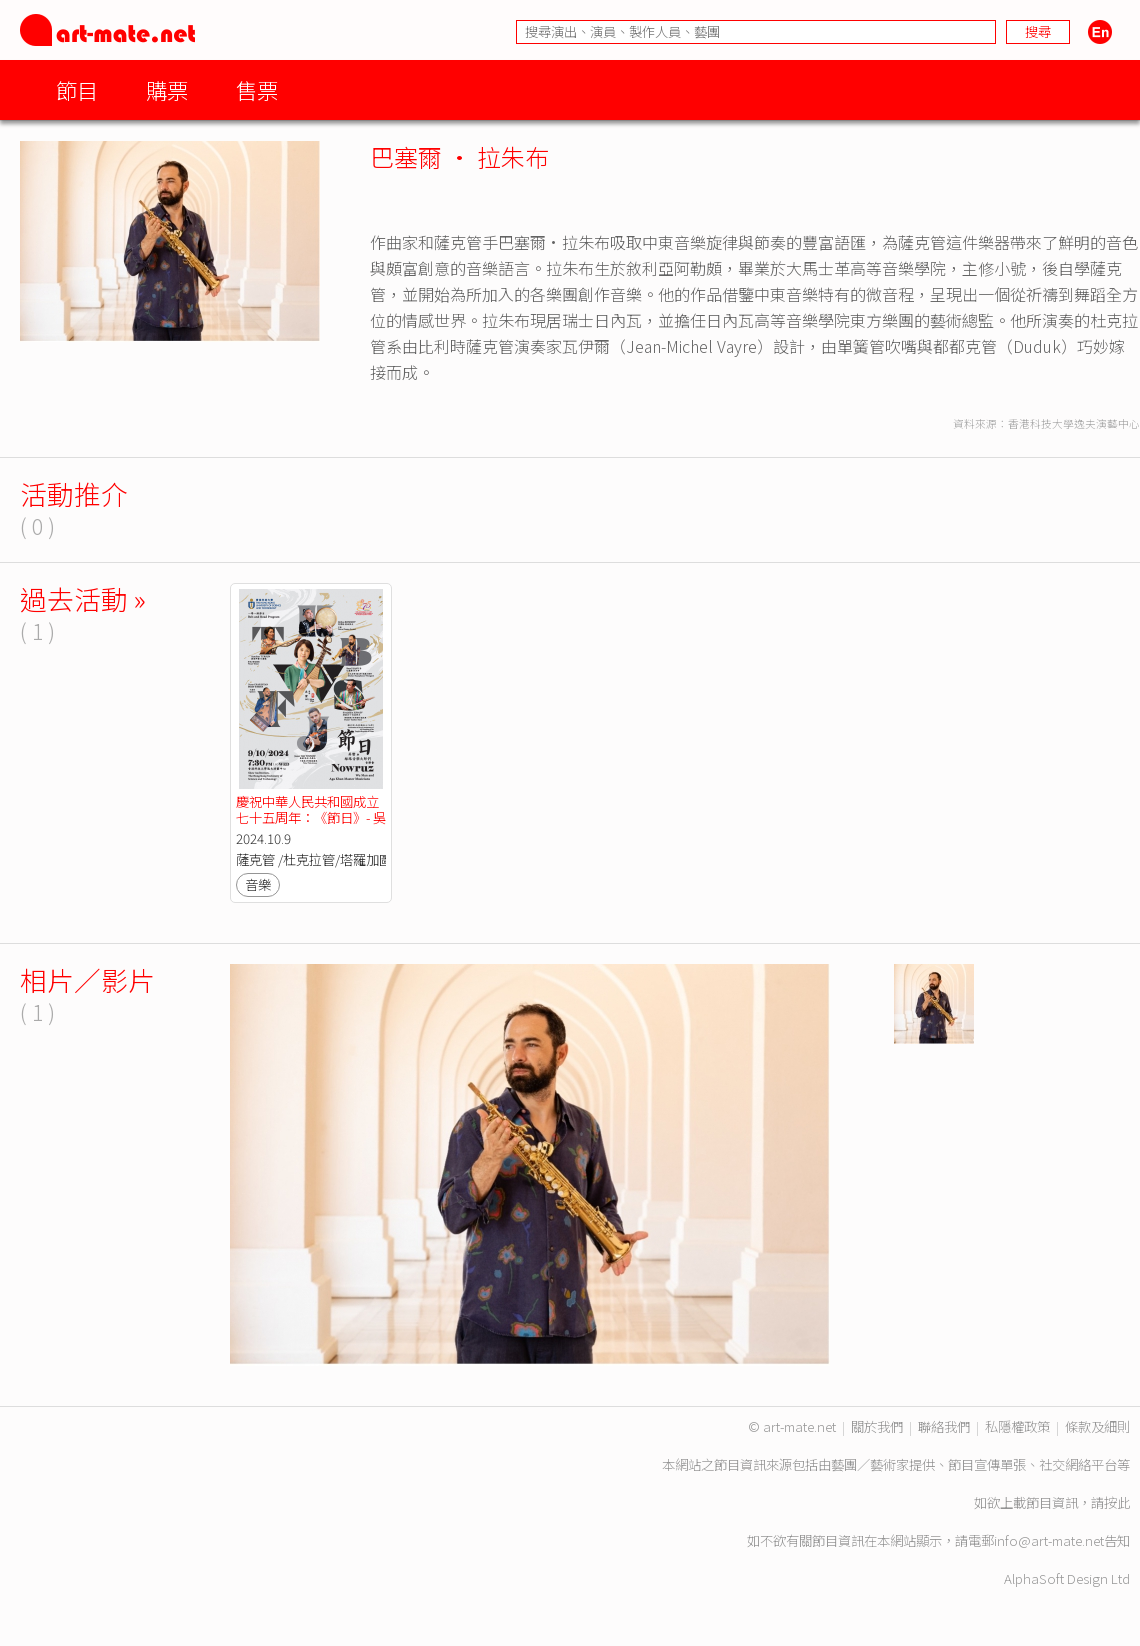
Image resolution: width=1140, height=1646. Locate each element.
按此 (1117, 1502)
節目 (77, 89)
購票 (167, 89)
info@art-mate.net (1049, 1540)
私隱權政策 (1017, 1426)
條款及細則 (1097, 1426)
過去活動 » (83, 598)
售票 (257, 89)
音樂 (258, 884)
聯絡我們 (944, 1426)
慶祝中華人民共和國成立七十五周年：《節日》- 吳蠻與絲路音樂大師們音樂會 (311, 825)
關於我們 (877, 1426)
